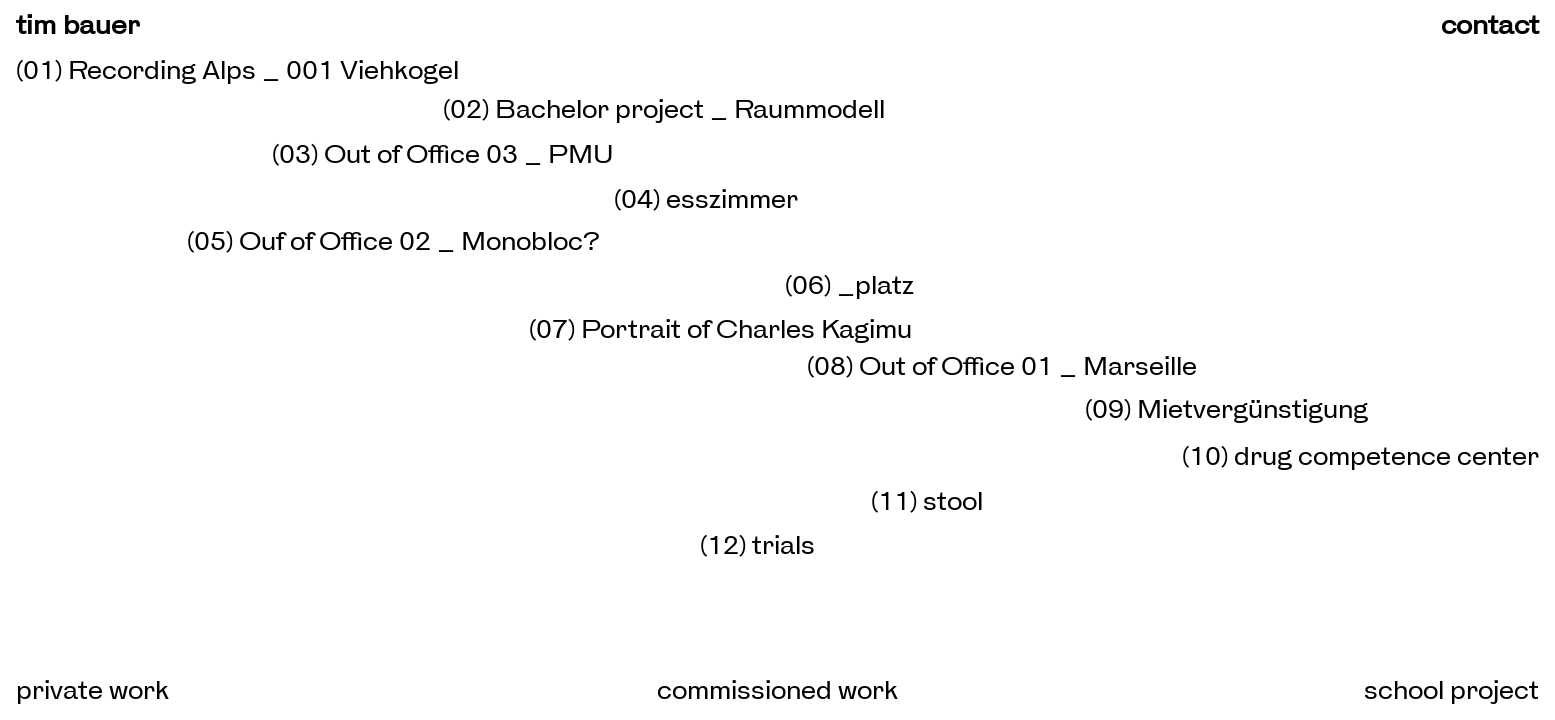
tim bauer (77, 24)
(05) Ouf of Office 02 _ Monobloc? (393, 241)
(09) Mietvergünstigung (1226, 409)
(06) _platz (849, 285)
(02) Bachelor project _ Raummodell (664, 109)
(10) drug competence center (1360, 456)
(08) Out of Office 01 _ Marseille (1002, 366)
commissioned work (777, 690)
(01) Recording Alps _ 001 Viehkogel (237, 70)
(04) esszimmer (706, 199)
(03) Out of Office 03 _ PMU (443, 154)
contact (1490, 24)
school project (1451, 690)
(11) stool (927, 501)
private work (92, 690)
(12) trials (757, 545)
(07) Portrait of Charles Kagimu (720, 329)
